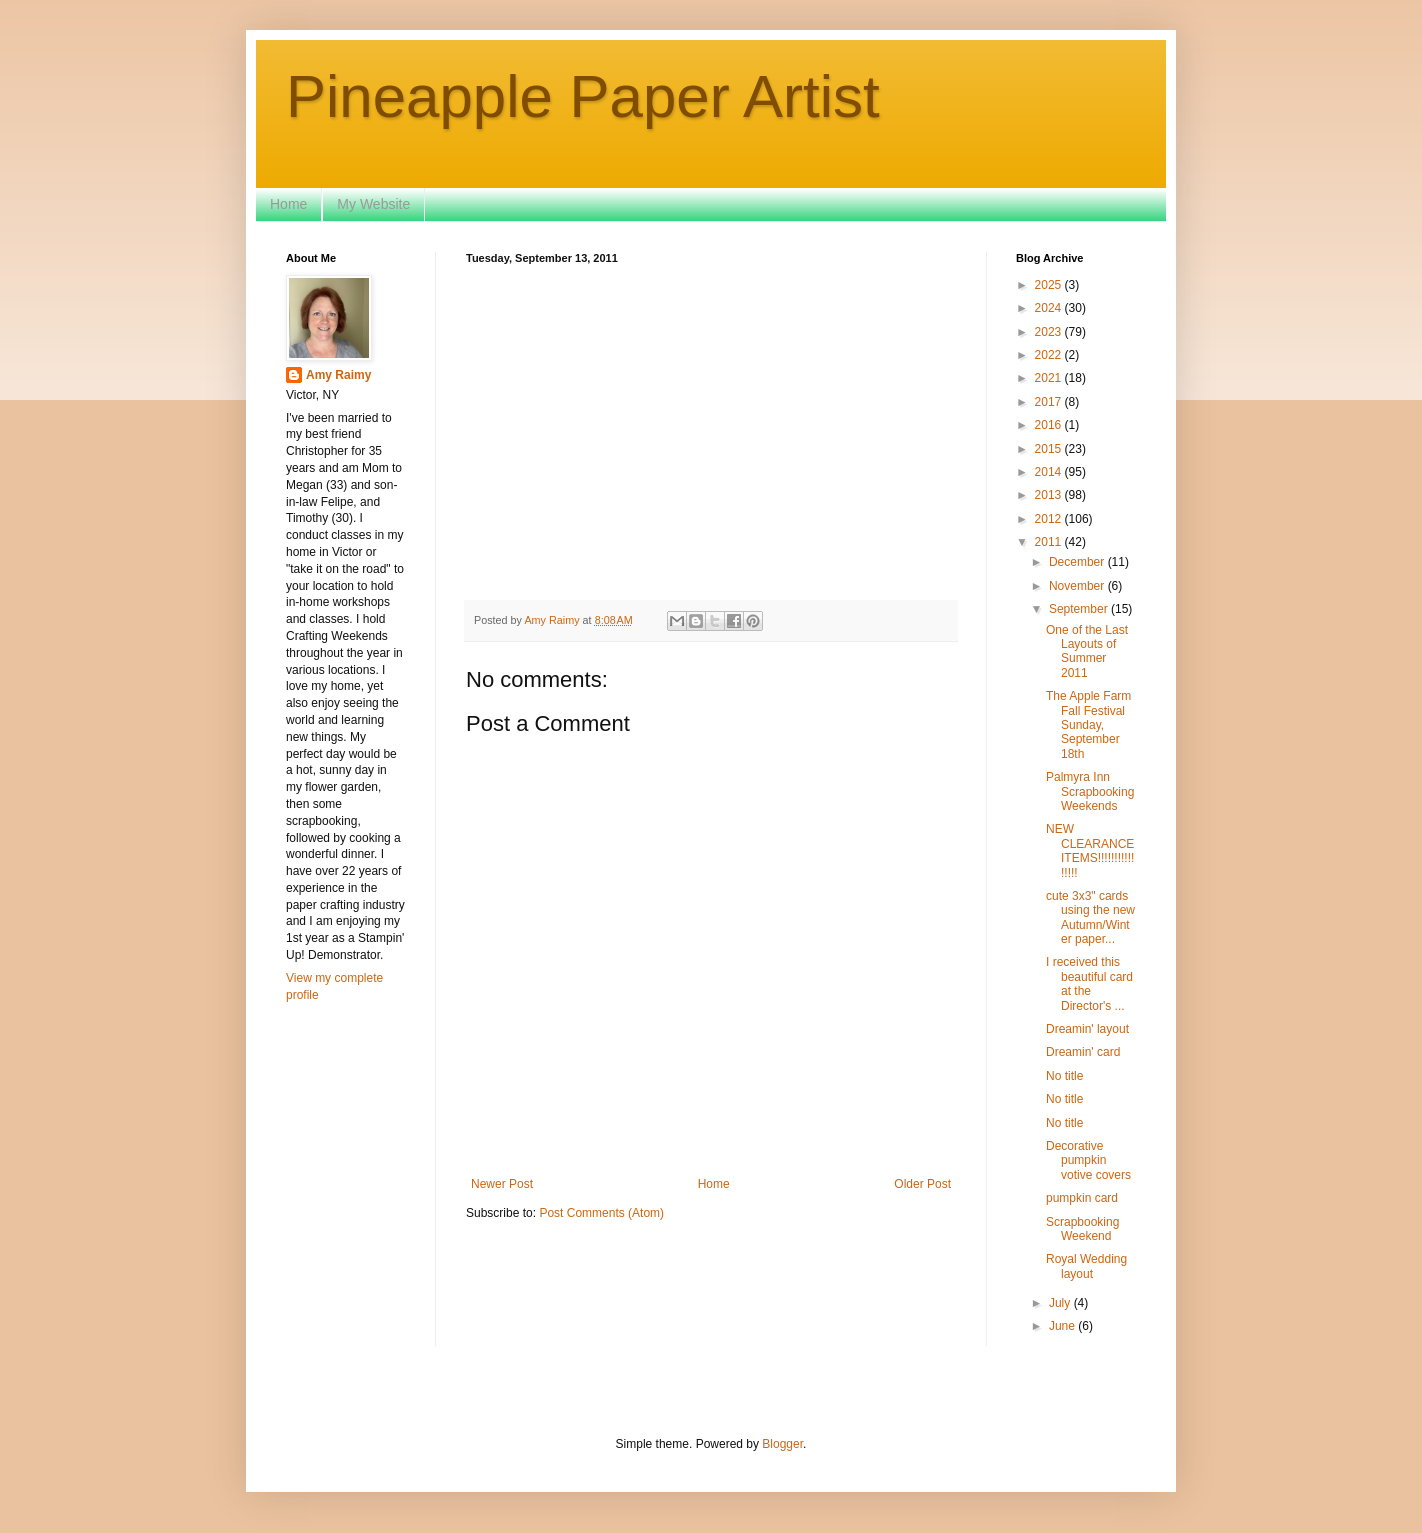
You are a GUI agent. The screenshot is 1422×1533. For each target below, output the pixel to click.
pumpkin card (1082, 1198)
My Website (373, 204)
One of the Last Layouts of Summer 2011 (1087, 651)
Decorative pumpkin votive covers (1088, 1160)
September (1080, 609)
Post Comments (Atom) (601, 1213)
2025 (1050, 285)
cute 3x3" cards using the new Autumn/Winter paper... (1090, 917)
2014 (1050, 472)
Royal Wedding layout (1086, 1266)
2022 (1050, 355)
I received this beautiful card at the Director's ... (1089, 983)
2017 (1050, 402)
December (1078, 562)
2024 (1050, 308)
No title (1064, 1076)
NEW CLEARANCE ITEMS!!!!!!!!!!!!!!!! (1090, 850)
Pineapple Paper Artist (583, 96)
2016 (1050, 425)
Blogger (782, 1444)
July (1061, 1303)
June (1063, 1326)
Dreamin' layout (1087, 1029)
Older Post (922, 1184)
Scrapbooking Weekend (1082, 1229)
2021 (1050, 378)
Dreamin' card (1083, 1052)
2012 (1050, 519)
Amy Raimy (338, 375)
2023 (1050, 332)
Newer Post (502, 1184)
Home (288, 204)
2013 (1050, 495)
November (1078, 586)
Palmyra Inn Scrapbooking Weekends (1090, 791)
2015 (1050, 449)
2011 (1050, 542)
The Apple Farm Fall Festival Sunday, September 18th (1088, 725)
